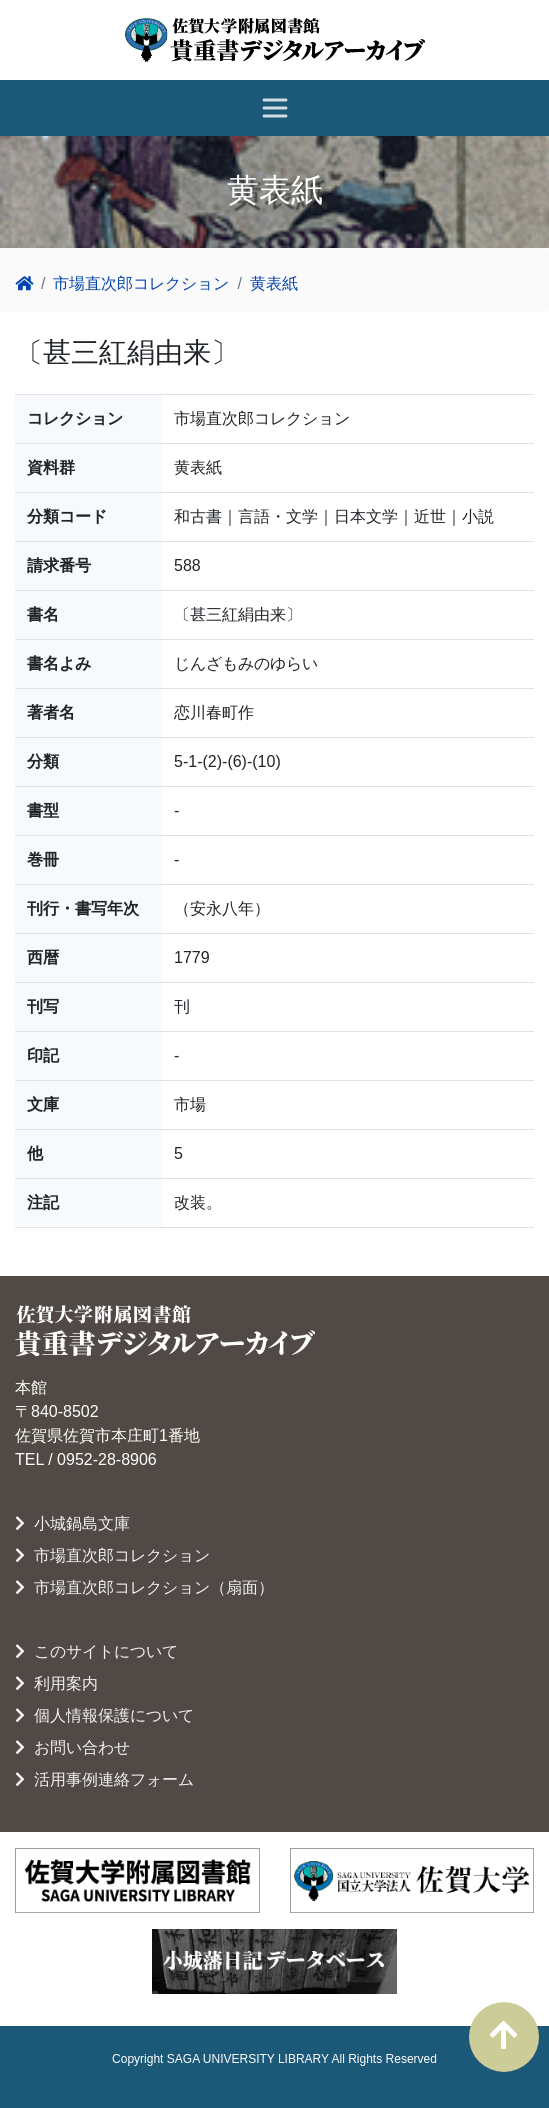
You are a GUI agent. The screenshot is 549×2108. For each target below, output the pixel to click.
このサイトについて (96, 1651)
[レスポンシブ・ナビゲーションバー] (275, 108)
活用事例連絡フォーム (104, 1779)
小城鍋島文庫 (72, 1523)
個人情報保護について (104, 1715)
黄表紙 (274, 283)
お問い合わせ (72, 1747)
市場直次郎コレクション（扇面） (144, 1587)
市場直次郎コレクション (141, 283)
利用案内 (56, 1683)
